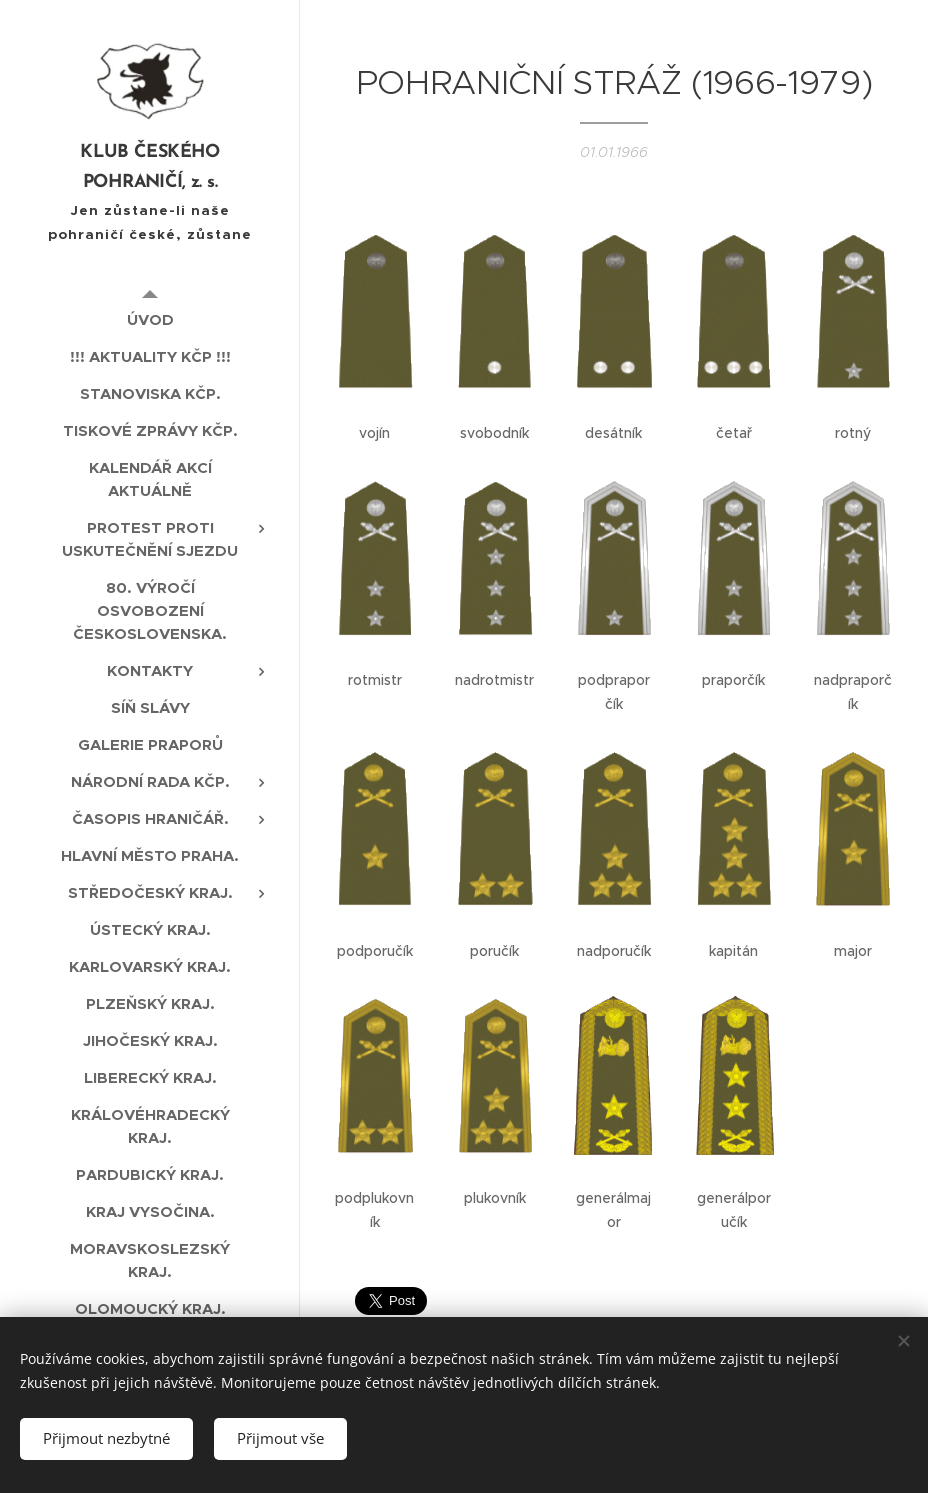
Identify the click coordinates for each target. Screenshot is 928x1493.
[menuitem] (150, 319)
